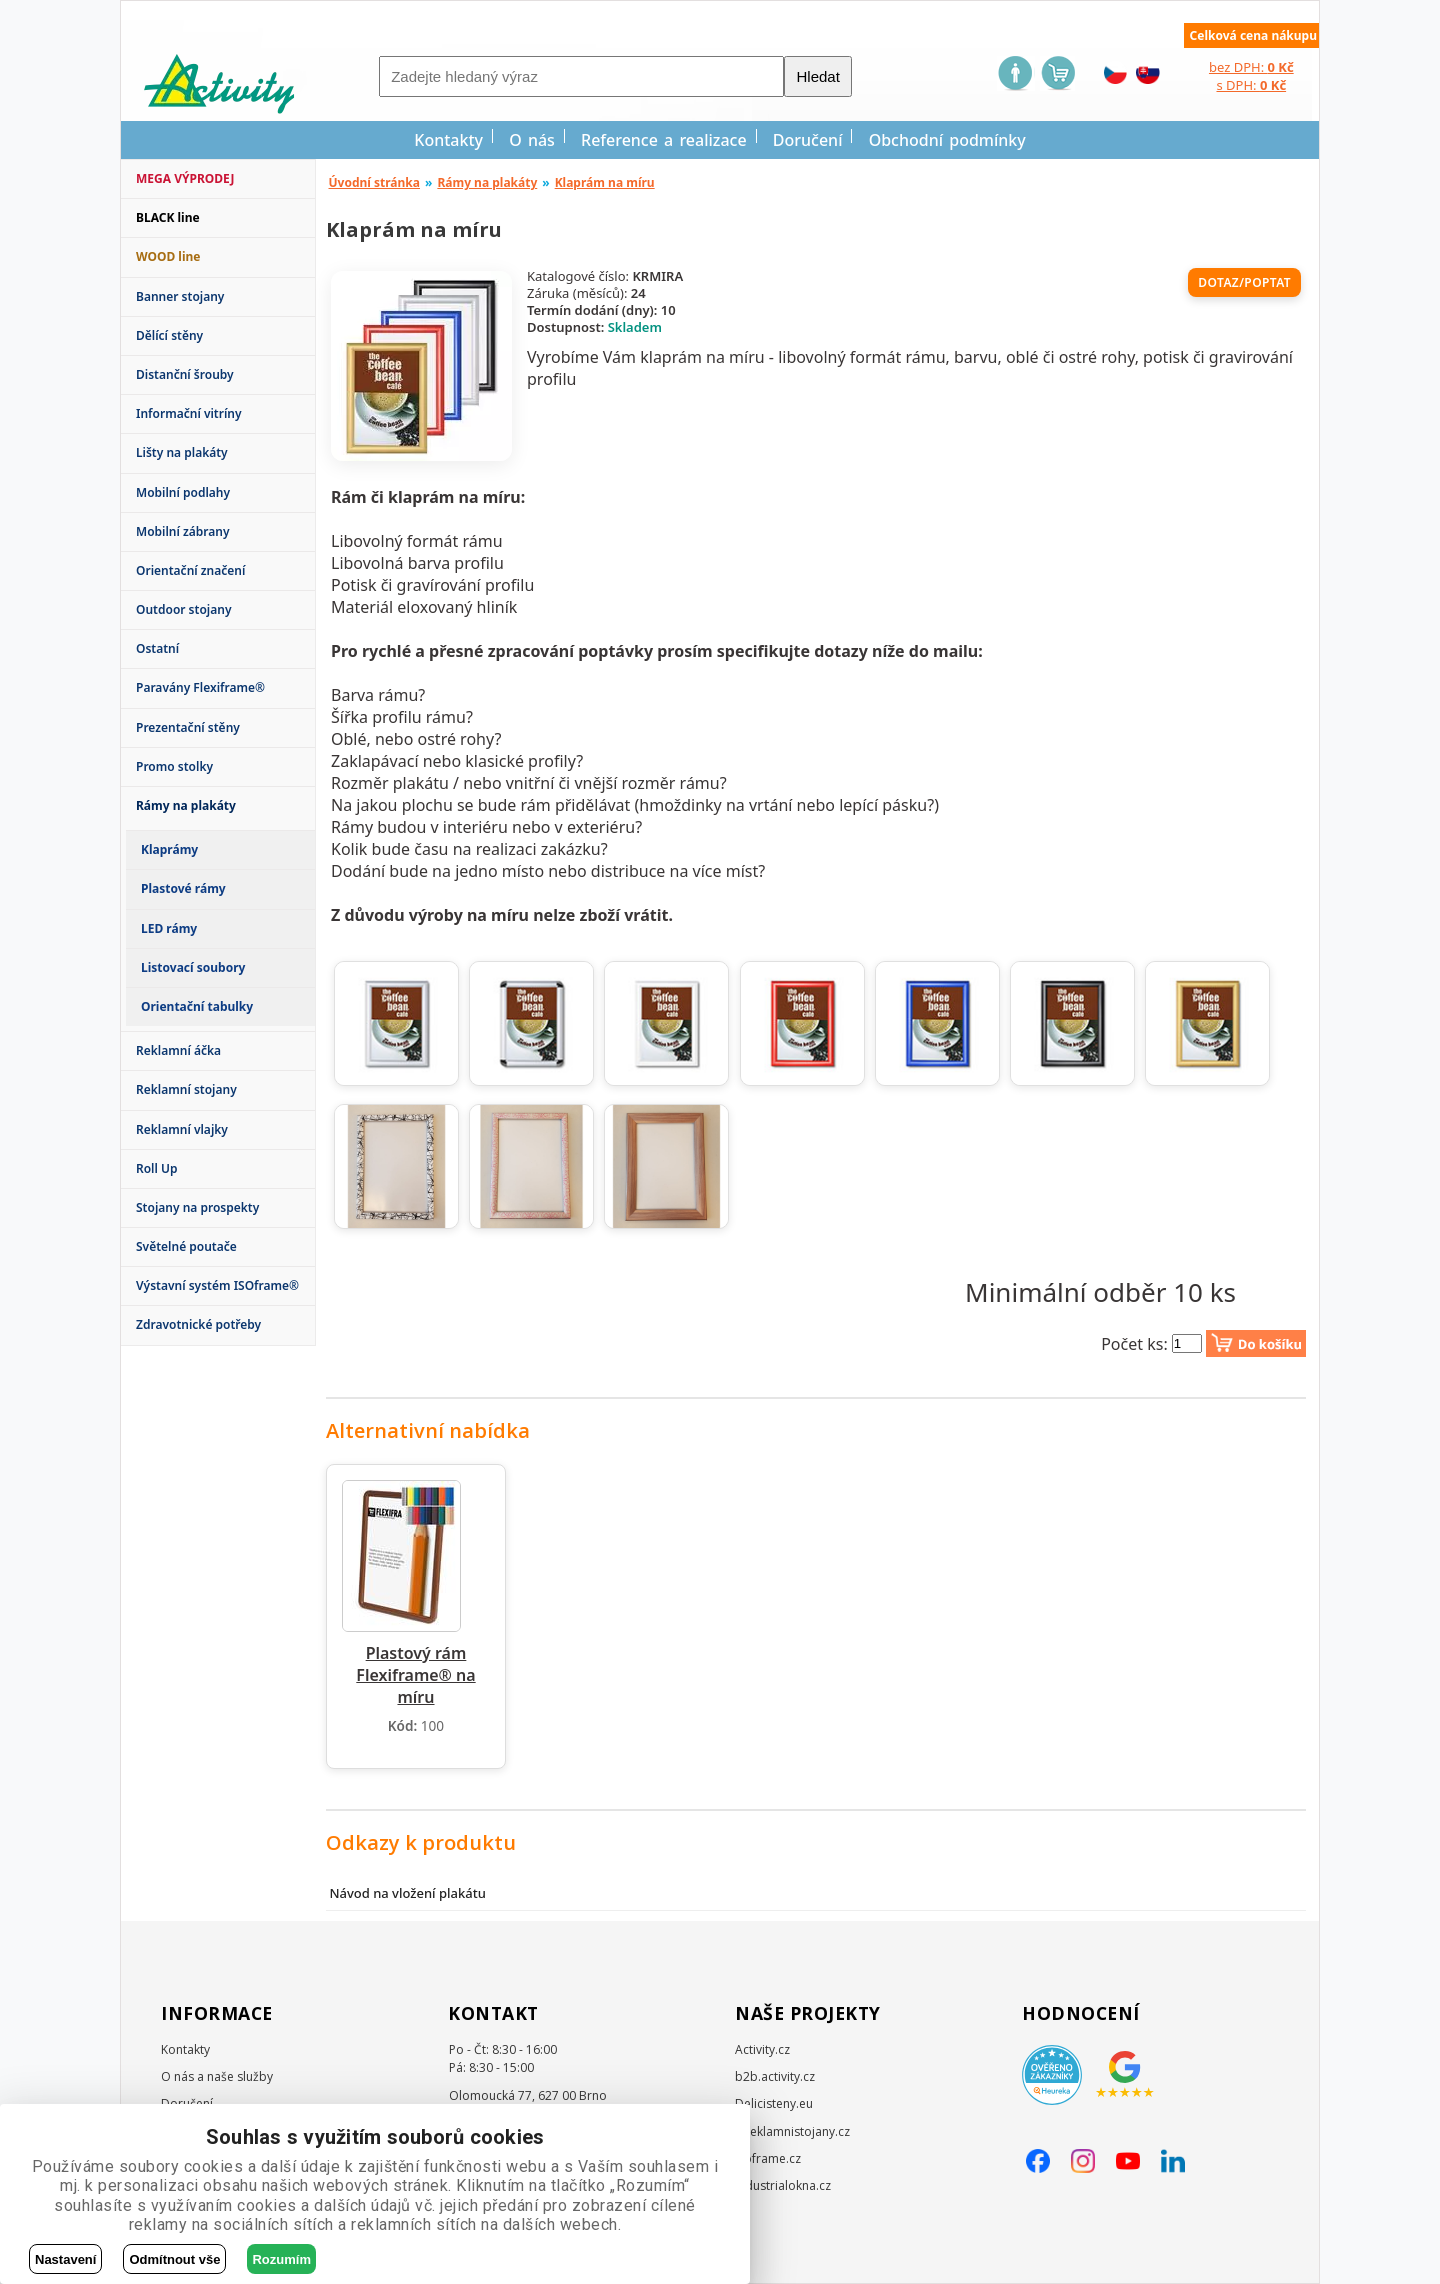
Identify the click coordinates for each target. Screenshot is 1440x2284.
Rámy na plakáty (487, 182)
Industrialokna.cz (783, 2185)
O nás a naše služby (217, 2076)
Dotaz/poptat (1244, 282)
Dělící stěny (169, 335)
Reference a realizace (664, 140)
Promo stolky (174, 766)
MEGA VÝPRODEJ (185, 178)
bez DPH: (1251, 67)
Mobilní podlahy (183, 492)
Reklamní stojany (186, 1089)
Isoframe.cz (768, 2158)
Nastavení (65, 2259)
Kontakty (448, 140)
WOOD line (168, 256)
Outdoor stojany (183, 609)
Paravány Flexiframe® (200, 687)
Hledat (817, 76)
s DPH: (1251, 85)
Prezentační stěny (188, 727)
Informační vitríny (189, 413)
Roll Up (157, 1168)
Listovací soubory (193, 967)
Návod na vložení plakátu (407, 1893)
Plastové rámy (183, 888)
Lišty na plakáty (182, 452)
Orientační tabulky (197, 1006)
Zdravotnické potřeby (198, 1324)
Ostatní (157, 648)
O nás (532, 140)
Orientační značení (190, 570)
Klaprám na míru (605, 182)
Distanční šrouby (185, 374)
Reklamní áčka (178, 1050)
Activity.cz (762, 2049)
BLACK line (168, 217)
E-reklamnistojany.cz (792, 2131)
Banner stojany (180, 296)
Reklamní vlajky (182, 1129)
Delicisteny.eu (774, 2103)
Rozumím (281, 2259)
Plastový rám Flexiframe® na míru (415, 1675)
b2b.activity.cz (775, 2076)
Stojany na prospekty (197, 1207)
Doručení (808, 140)
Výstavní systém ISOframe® (217, 1285)
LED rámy (169, 928)
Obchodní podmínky (947, 140)
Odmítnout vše (174, 2259)
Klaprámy (169, 849)
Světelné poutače (186, 1246)
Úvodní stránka (375, 182)
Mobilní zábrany (183, 531)
